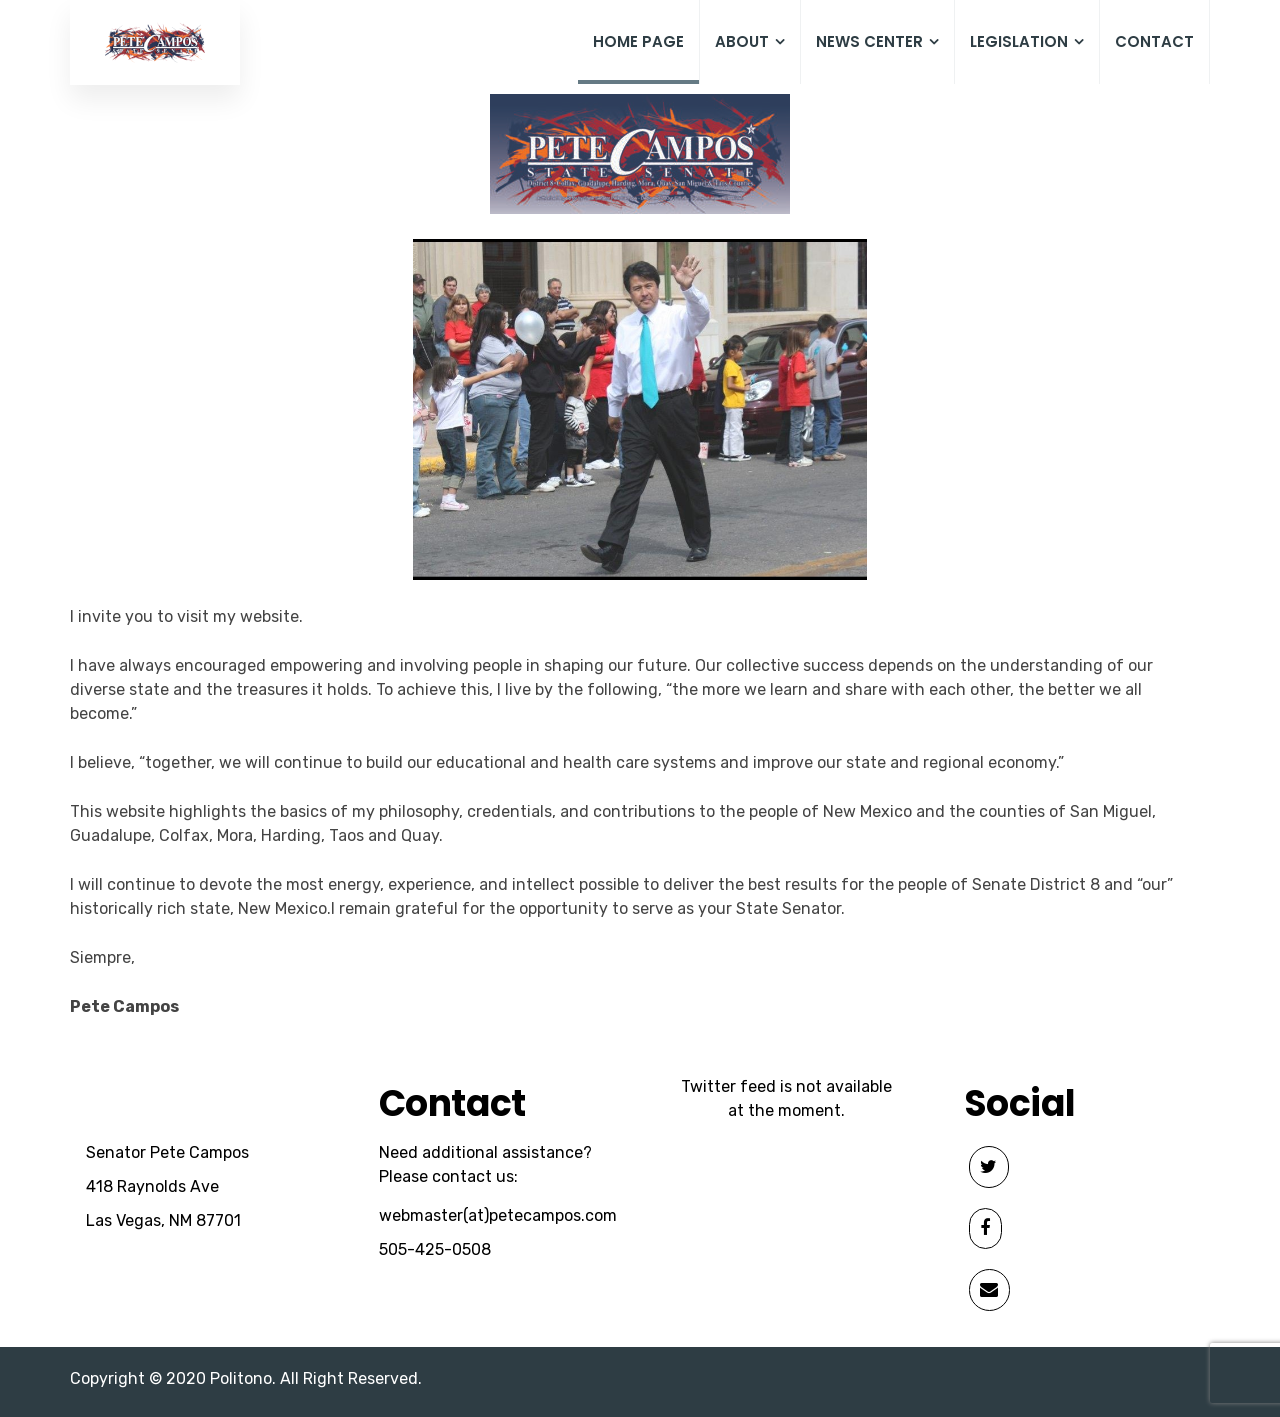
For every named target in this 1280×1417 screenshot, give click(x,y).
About (750, 42)
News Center (877, 42)
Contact (1154, 41)
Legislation (1027, 42)
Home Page (638, 41)
